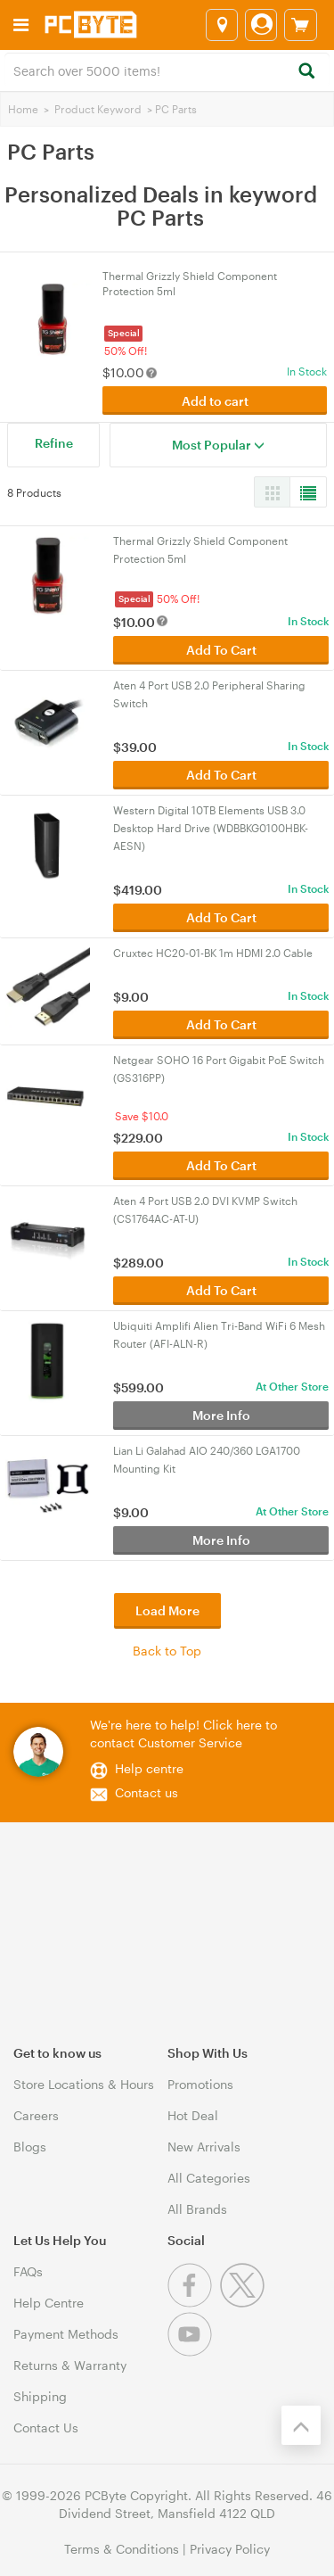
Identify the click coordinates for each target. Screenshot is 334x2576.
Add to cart (215, 401)
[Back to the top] (301, 2425)
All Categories (208, 2177)
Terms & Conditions (121, 2548)
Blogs (29, 2146)
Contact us (146, 1792)
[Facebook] (193, 2302)
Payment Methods (65, 2333)
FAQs (28, 2271)
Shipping (40, 2396)
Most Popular (218, 444)
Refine (54, 442)
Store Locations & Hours (83, 2084)
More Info (221, 1415)
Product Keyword (98, 109)
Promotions (200, 2084)
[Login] (261, 25)
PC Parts (176, 109)
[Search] (305, 72)
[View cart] (300, 25)
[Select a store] (222, 25)
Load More (167, 1610)
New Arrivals (203, 2146)
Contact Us (45, 2427)
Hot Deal (192, 2115)
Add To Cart (221, 649)
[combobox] (167, 70)
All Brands (197, 2209)
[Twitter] (244, 2302)
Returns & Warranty (69, 2365)
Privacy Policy (230, 2548)
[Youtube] (191, 2351)
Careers (36, 2115)
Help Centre (48, 2302)
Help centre (149, 1768)
